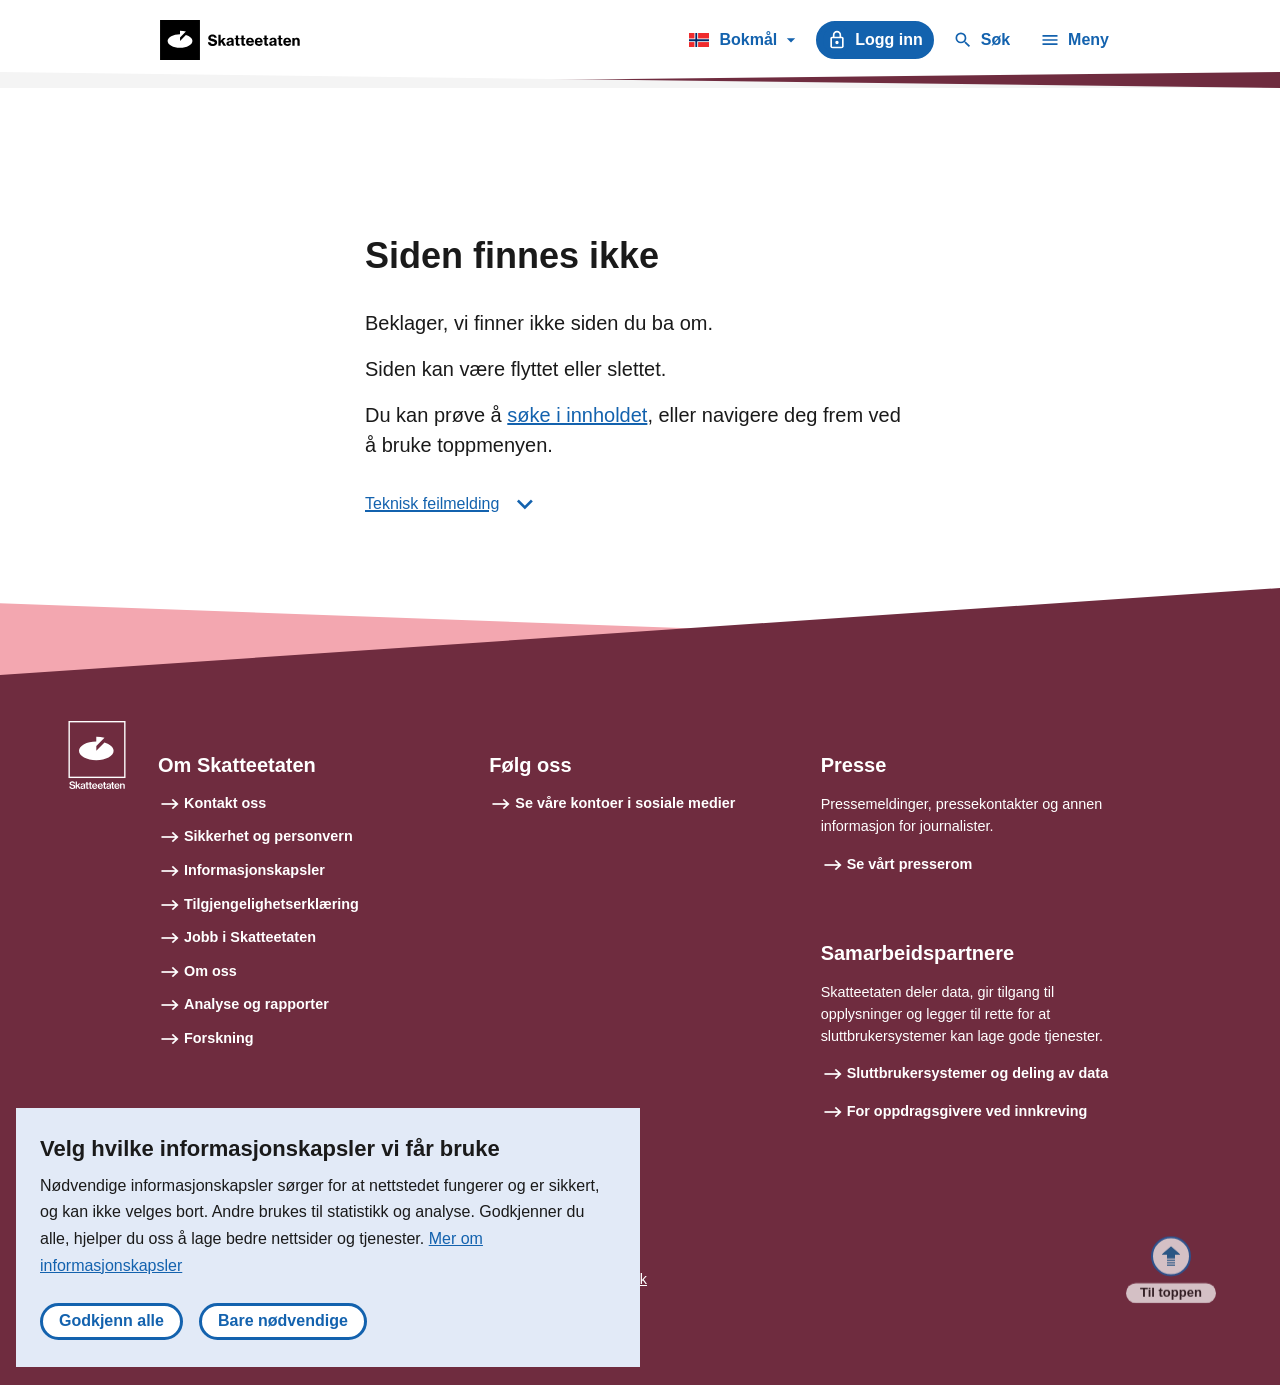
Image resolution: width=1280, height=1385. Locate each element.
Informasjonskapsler (254, 870)
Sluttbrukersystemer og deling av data (978, 1073)
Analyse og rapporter (256, 1004)
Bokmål (741, 43)
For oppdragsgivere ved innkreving (967, 1111)
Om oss (210, 971)
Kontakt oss (225, 803)
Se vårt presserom (910, 864)
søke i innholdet (577, 415)
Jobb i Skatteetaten (250, 937)
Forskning (219, 1038)
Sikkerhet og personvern (268, 836)
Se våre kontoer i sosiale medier (625, 803)
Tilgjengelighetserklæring (271, 904)
